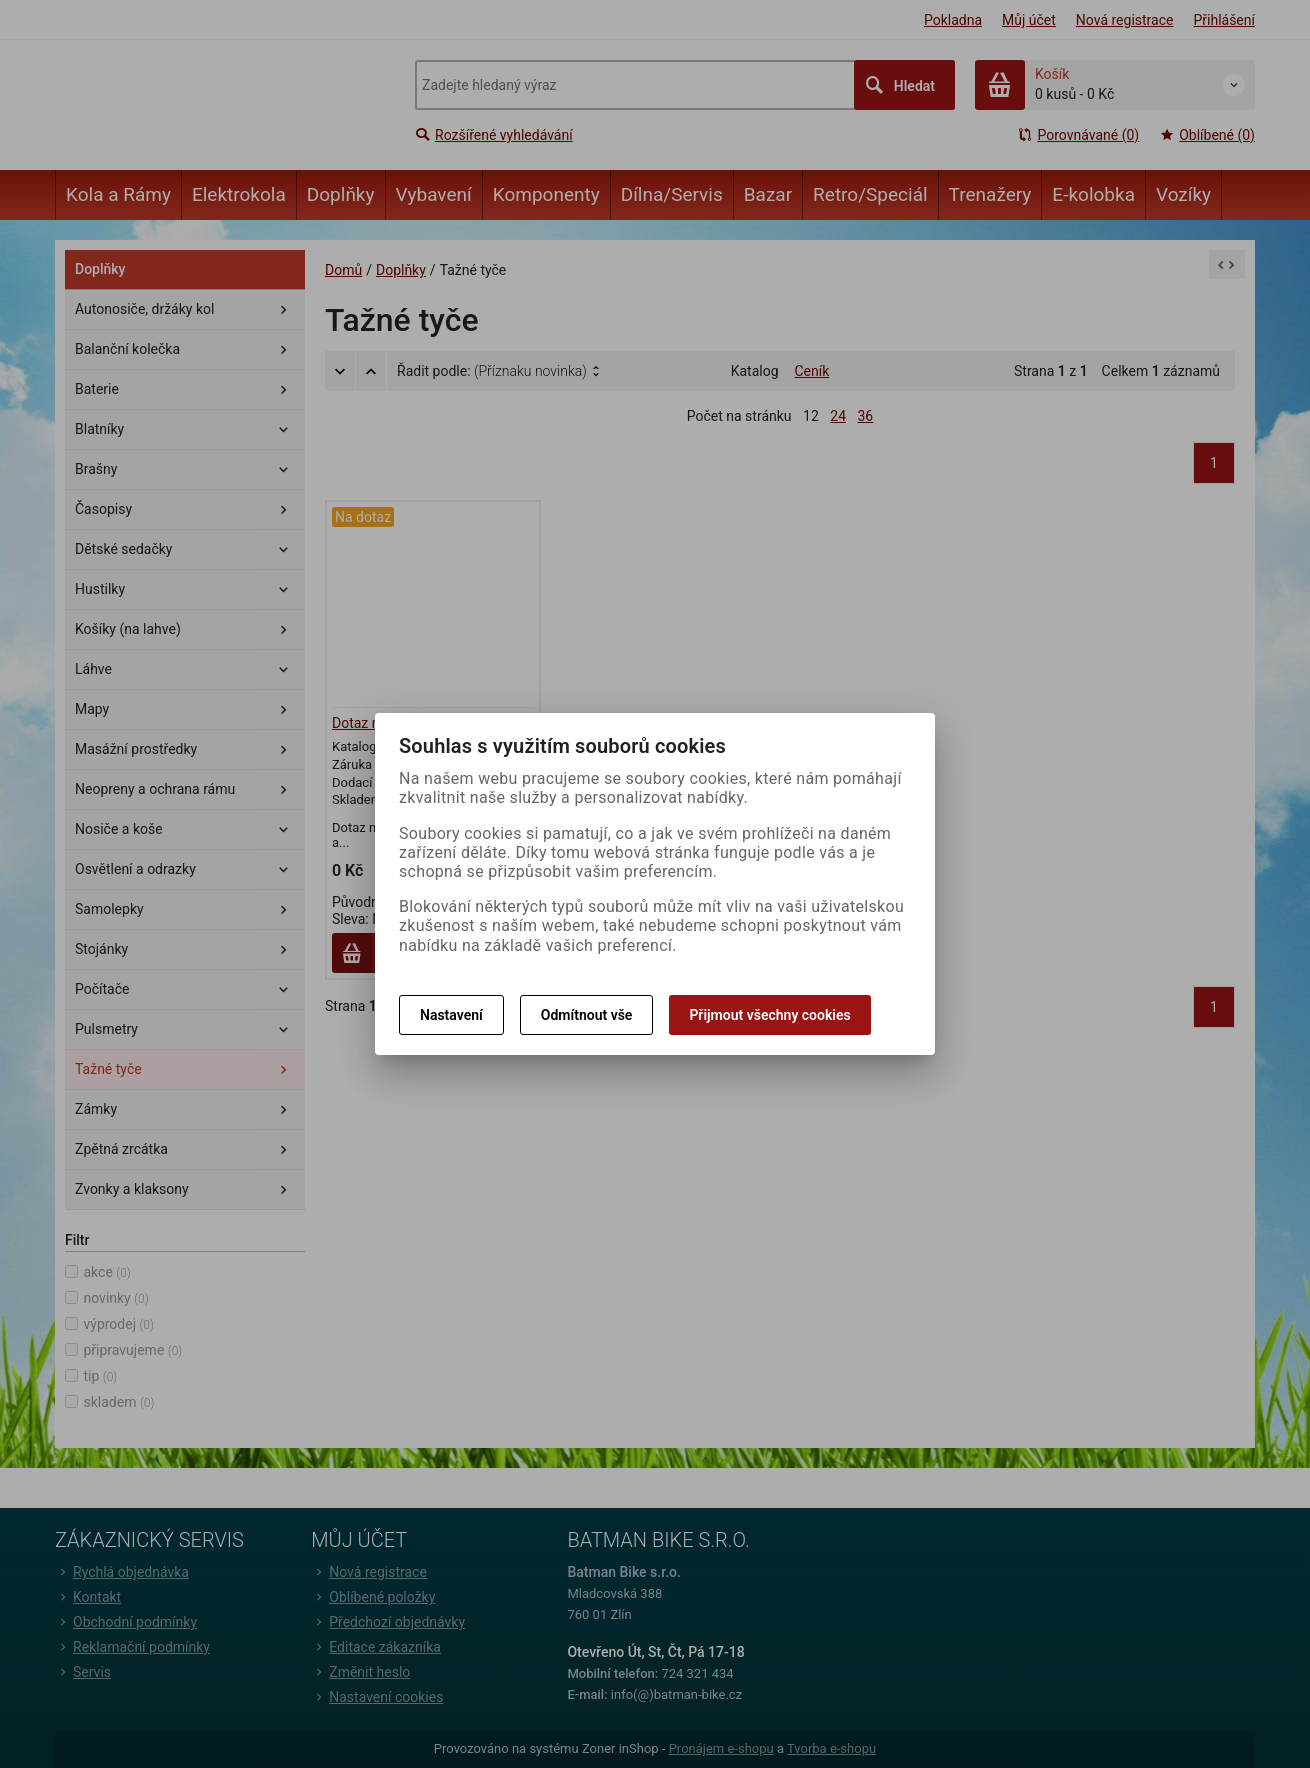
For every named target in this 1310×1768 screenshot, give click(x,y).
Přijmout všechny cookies (769, 1015)
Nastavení (451, 1015)
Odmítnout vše (587, 1015)
